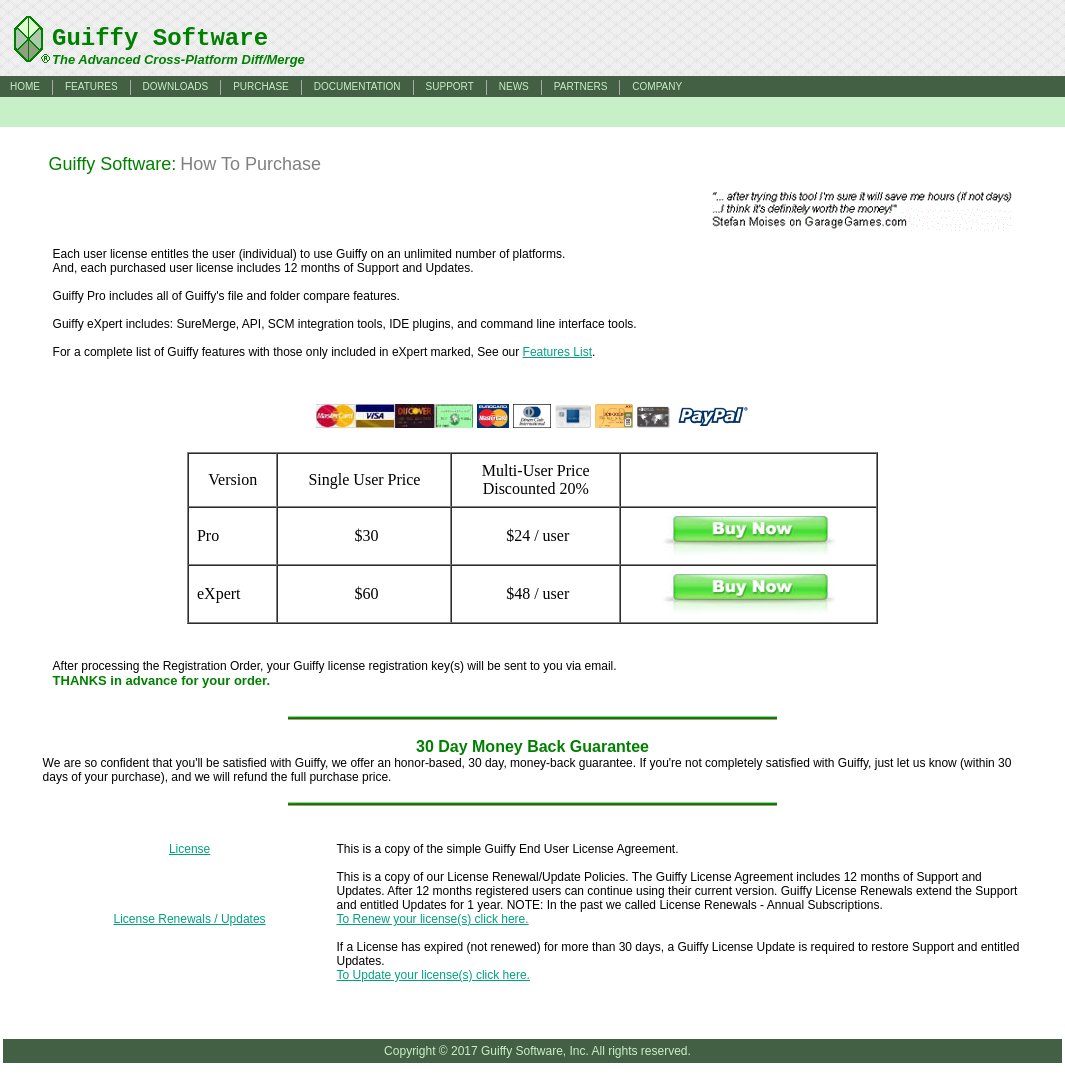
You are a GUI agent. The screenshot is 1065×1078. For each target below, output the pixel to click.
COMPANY (657, 86)
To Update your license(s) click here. (433, 975)
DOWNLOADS (176, 86)
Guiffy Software (160, 38)
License (189, 849)
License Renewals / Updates (190, 919)
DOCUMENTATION (357, 86)
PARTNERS (581, 86)
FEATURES (91, 86)
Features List (557, 352)
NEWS (514, 86)
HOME (25, 86)
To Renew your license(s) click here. (433, 919)
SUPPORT (450, 86)
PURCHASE (261, 86)
